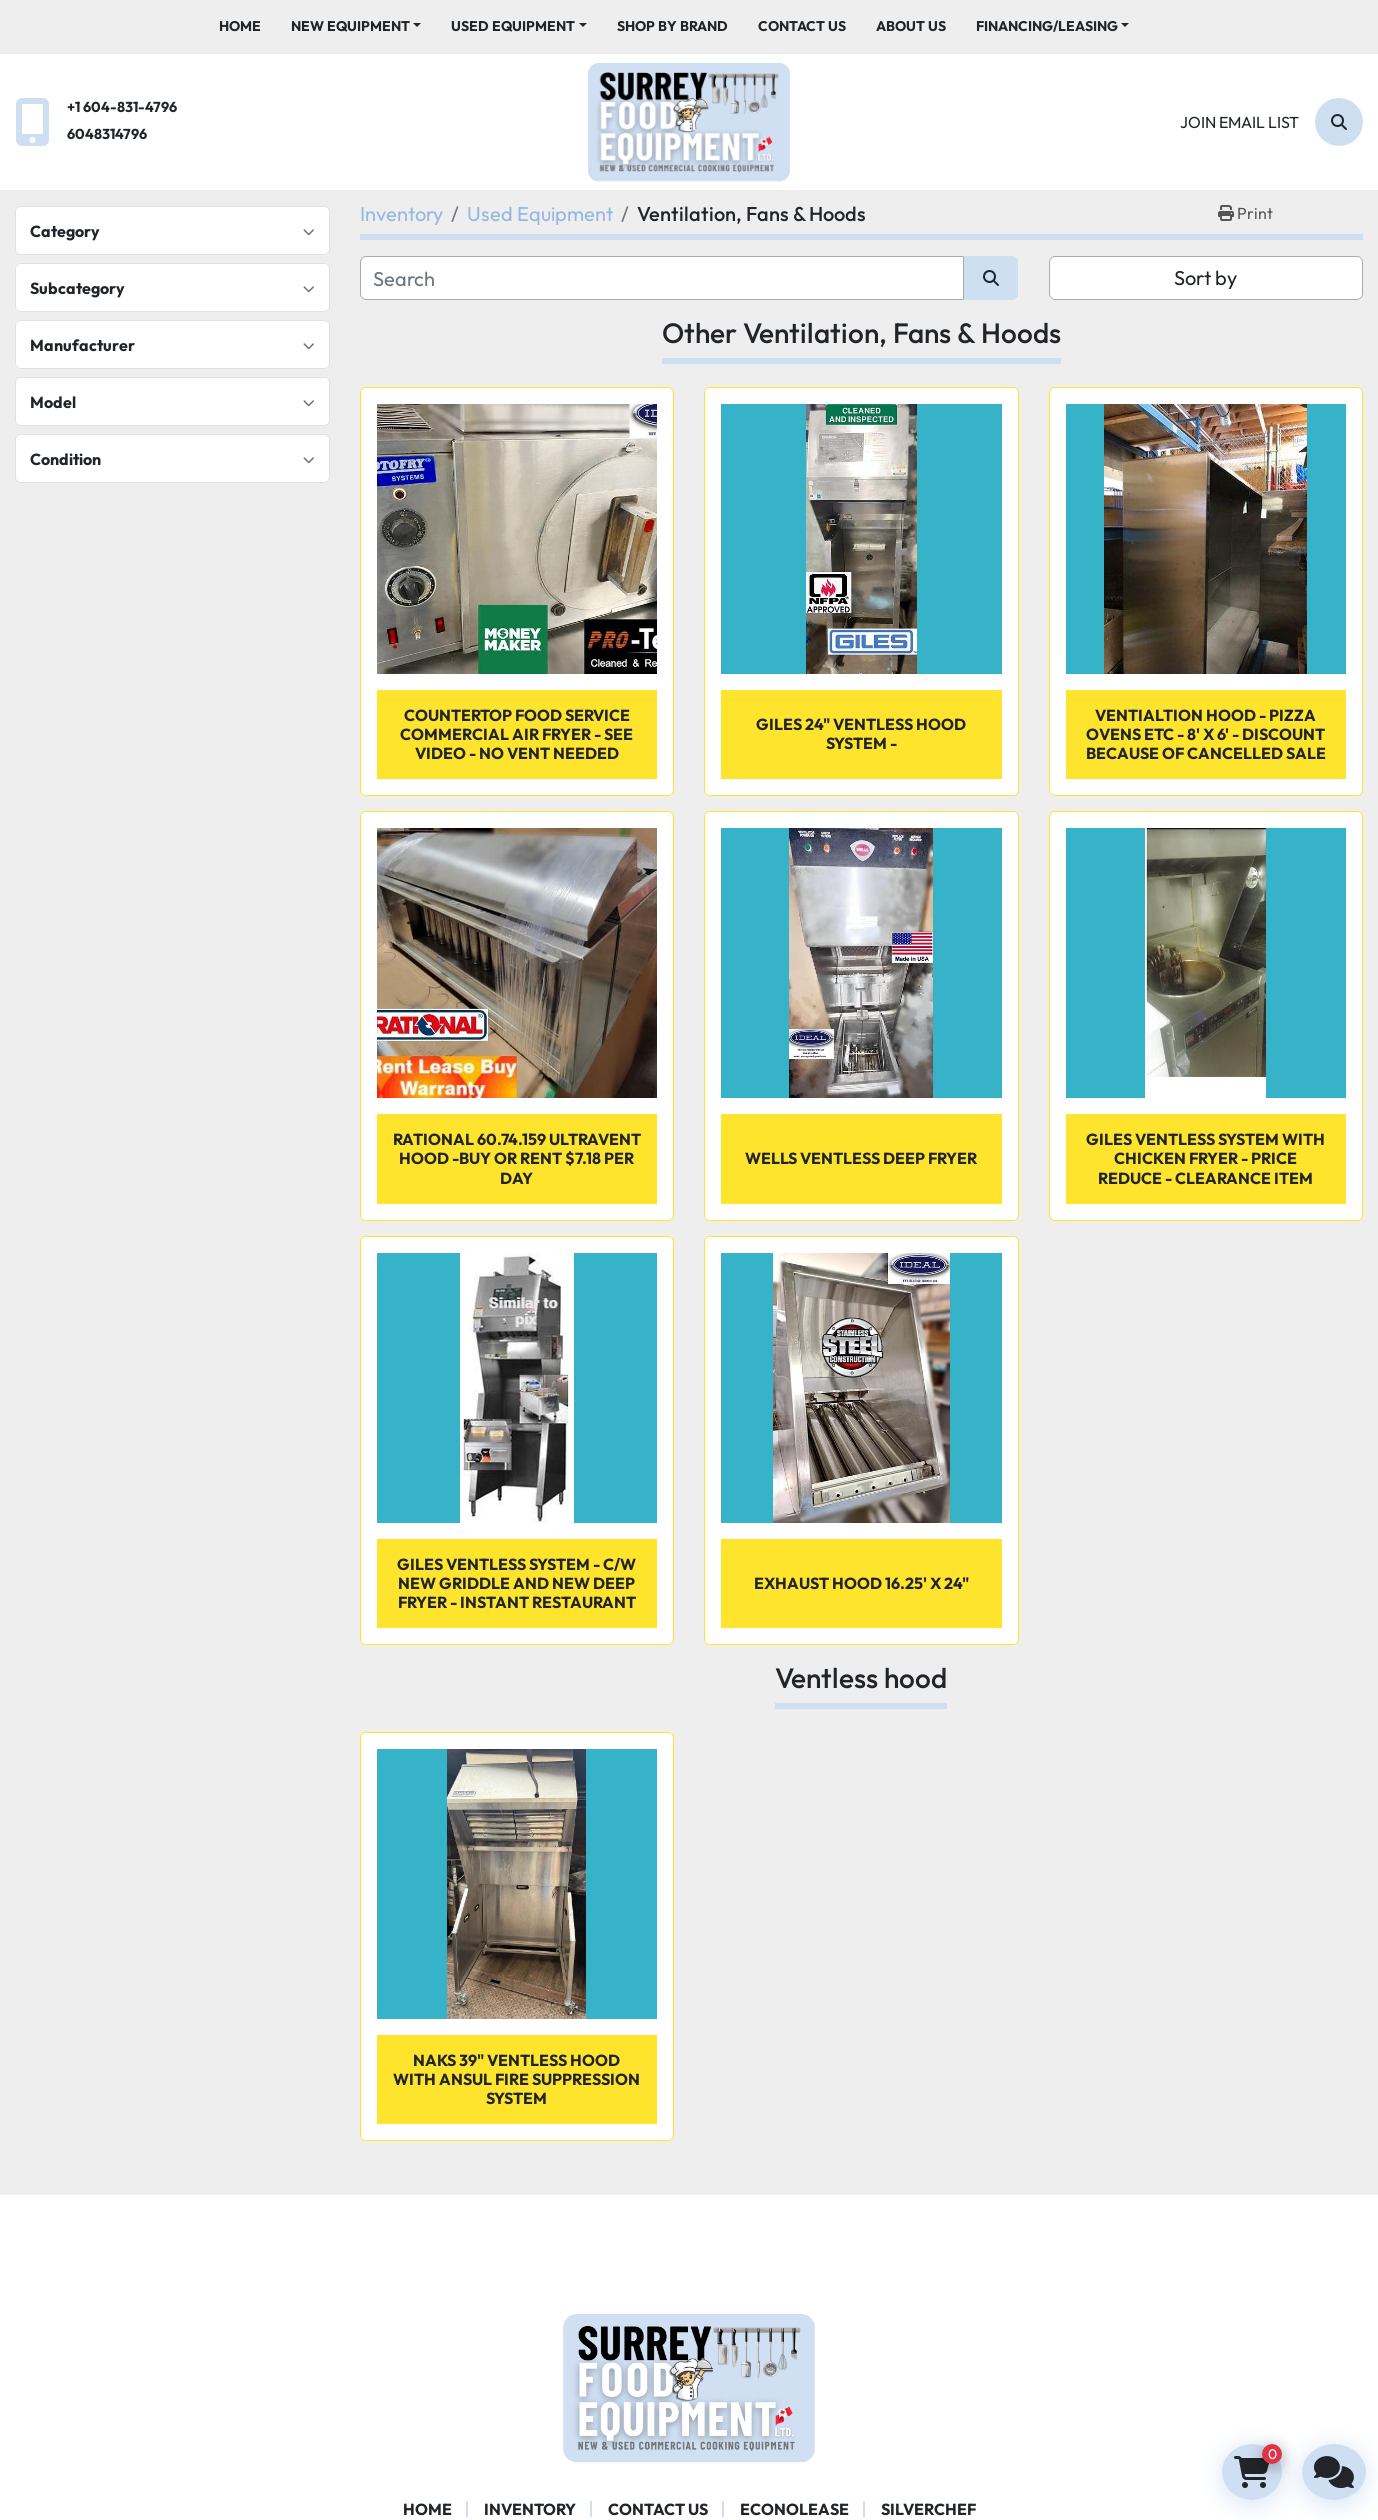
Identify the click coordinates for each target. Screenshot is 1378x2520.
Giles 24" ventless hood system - (861, 733)
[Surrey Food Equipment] (689, 2386)
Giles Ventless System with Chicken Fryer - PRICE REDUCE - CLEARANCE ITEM (1205, 1158)
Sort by (1205, 277)
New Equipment (350, 26)
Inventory (530, 2509)
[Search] (1339, 122)
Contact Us (802, 26)
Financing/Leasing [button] (1047, 26)
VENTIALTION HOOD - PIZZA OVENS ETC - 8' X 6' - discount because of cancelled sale (1206, 734)
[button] (356, 26)
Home (240, 26)
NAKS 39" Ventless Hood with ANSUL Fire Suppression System (516, 2079)
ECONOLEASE (794, 2509)
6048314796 (107, 134)
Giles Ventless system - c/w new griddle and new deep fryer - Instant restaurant (516, 1583)
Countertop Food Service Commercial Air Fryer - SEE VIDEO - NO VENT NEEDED (516, 734)
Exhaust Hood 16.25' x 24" (861, 1583)
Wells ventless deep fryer (861, 1158)
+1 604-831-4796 (122, 107)
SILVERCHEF (928, 2509)
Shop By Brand (672, 26)
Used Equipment (513, 26)
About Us (911, 26)
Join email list (1239, 122)
